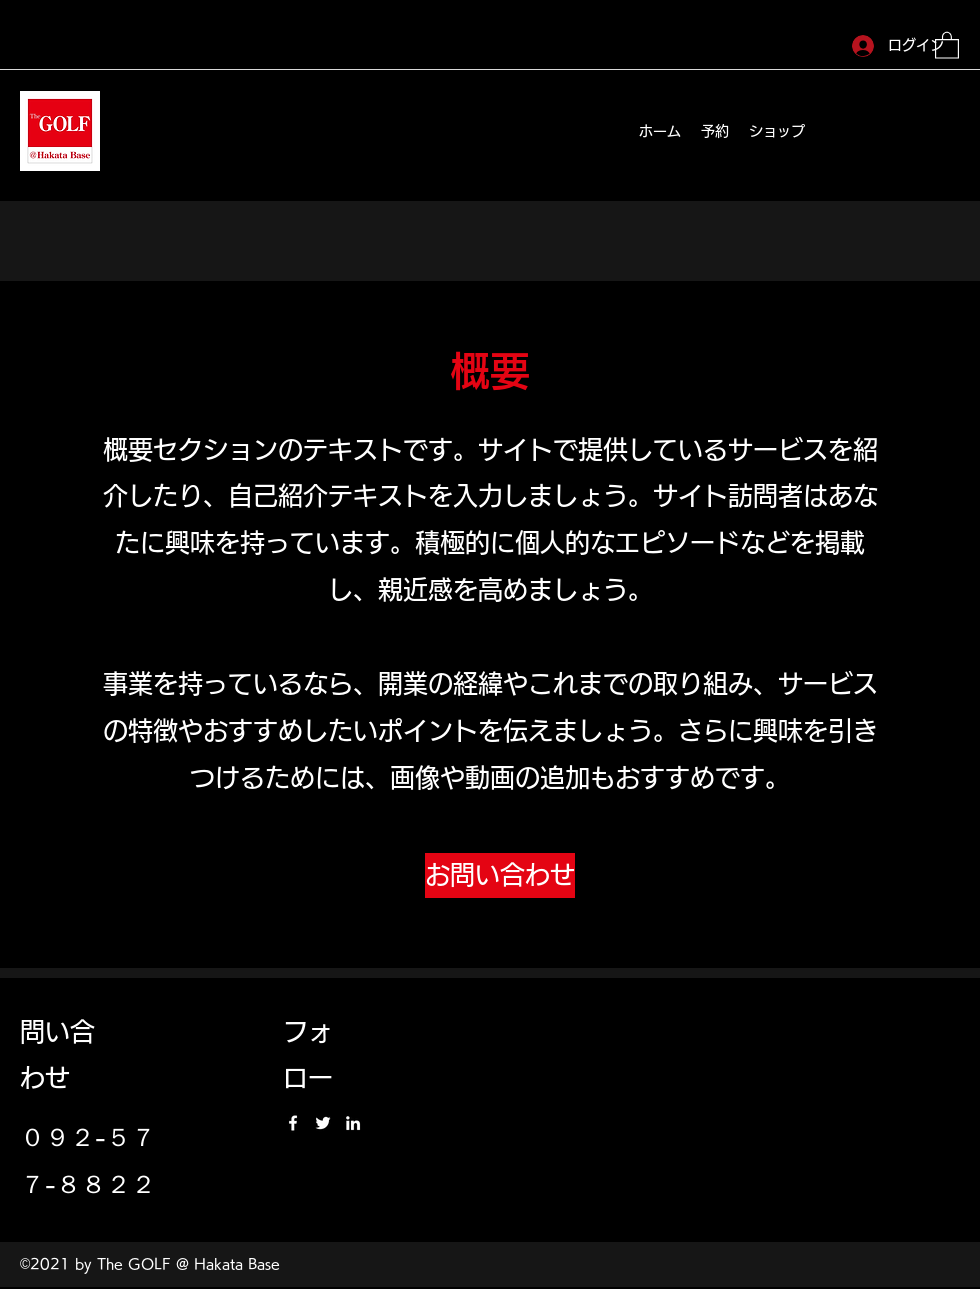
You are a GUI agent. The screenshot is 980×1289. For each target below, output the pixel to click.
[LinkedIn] (353, 1123)
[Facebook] (293, 1123)
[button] (947, 44)
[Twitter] (323, 1123)
